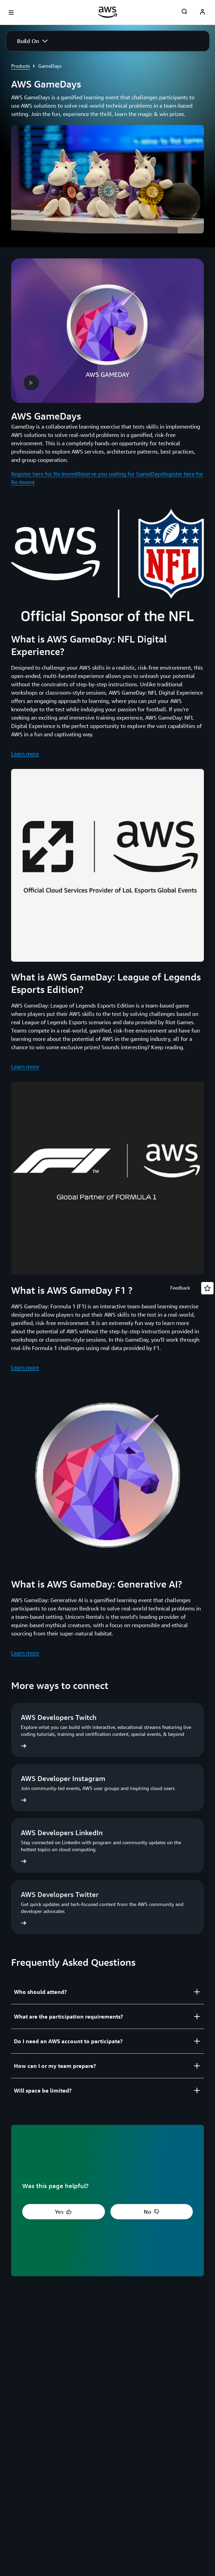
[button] (32, 41)
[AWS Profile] (202, 12)
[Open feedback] (207, 1288)
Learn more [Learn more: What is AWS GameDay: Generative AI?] (25, 1652)
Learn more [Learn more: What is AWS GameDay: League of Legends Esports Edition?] (25, 1066)
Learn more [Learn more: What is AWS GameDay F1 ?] (25, 1367)
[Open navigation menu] (11, 12)
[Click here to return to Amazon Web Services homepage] (107, 12)
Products (20, 66)
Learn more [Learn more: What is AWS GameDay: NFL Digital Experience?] (25, 753)
